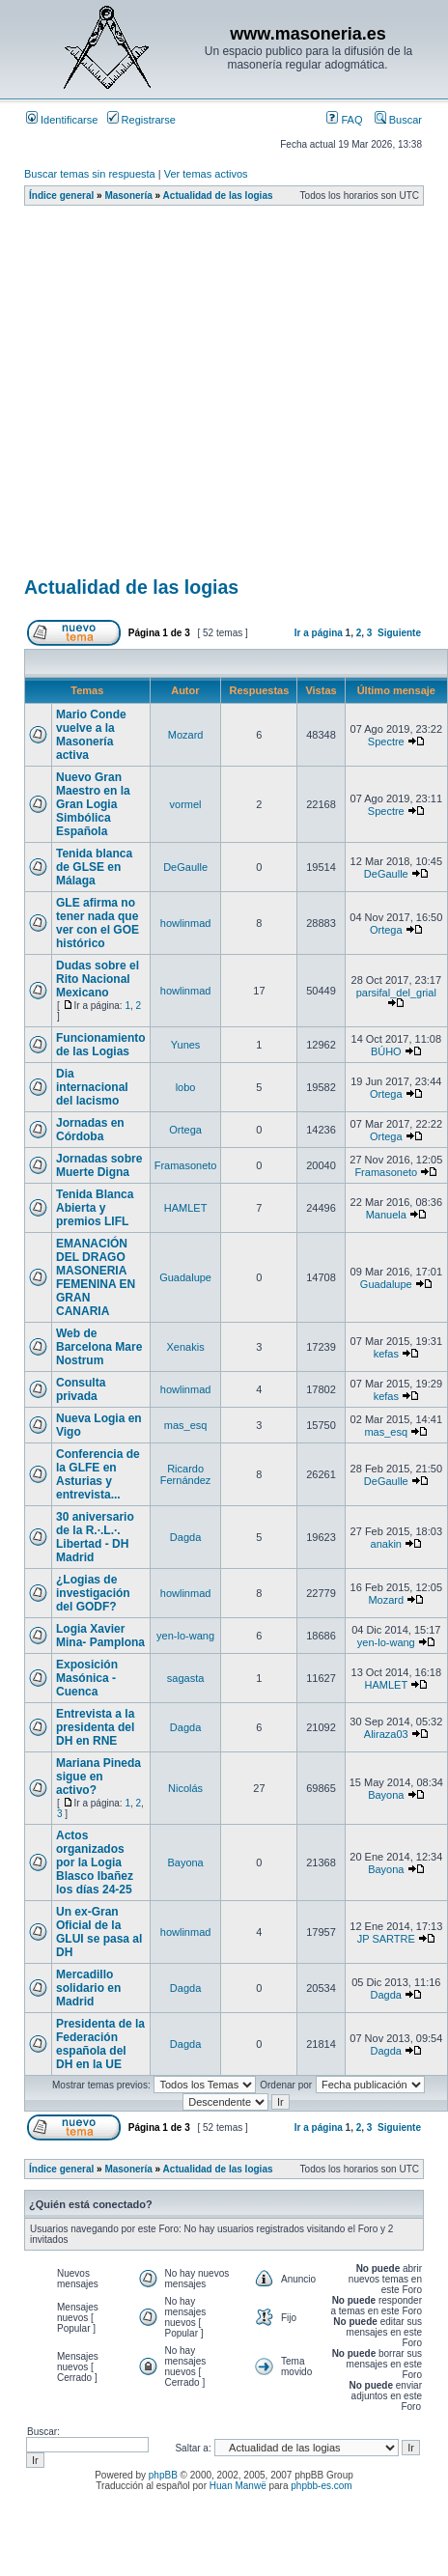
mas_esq (186, 1425)
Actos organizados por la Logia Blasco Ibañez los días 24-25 (94, 1862)
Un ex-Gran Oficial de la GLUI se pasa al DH (99, 1932)
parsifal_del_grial (396, 992)
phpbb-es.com (321, 2485)
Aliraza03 (386, 1734)
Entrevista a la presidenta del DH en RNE (95, 1727)
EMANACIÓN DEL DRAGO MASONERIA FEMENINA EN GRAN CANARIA (95, 1277)
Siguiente (399, 633)
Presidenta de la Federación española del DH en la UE (100, 2044)
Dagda (185, 1537)
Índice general (61, 195)
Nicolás (185, 1788)
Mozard (186, 735)
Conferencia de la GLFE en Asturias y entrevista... (98, 1474)
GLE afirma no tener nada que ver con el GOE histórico (97, 923)
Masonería (128, 195)
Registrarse (141, 120)
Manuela (386, 1214)
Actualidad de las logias (218, 195)
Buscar (398, 120)
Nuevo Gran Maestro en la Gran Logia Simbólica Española (93, 804)
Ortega (386, 930)
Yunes (186, 1044)
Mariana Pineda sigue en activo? (98, 1776)
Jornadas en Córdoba (90, 1129)
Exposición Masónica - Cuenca (87, 1678)
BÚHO (386, 1051)
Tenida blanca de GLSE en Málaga (94, 867)
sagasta (186, 1678)
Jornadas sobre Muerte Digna (99, 1165)
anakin (386, 1544)
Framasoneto (185, 1165)
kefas (386, 1353)
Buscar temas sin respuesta (89, 174)
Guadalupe (185, 1277)
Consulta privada (80, 1389)
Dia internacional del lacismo (92, 1087)
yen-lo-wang (185, 1635)
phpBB (163, 2475)
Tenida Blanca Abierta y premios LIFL (94, 1208)
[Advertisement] (181, 397)
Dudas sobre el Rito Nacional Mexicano (97, 979)
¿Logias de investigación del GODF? (93, 1593)
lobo (186, 1087)
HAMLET (186, 1208)
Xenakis (186, 1347)
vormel (186, 804)
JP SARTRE (386, 1939)
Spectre (386, 741)
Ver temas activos (206, 174)
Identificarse (62, 120)
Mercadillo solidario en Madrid (88, 1988)
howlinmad (185, 923)
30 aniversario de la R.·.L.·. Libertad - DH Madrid (95, 1537)
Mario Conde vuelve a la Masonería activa (91, 735)
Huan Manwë (238, 2485)
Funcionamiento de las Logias (101, 1044)
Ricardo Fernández (185, 1474)
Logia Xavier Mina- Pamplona (100, 1635)
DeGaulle (185, 867)
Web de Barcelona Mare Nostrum (99, 1347)
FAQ (344, 120)
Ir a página (318, 633)
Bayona (386, 1795)
